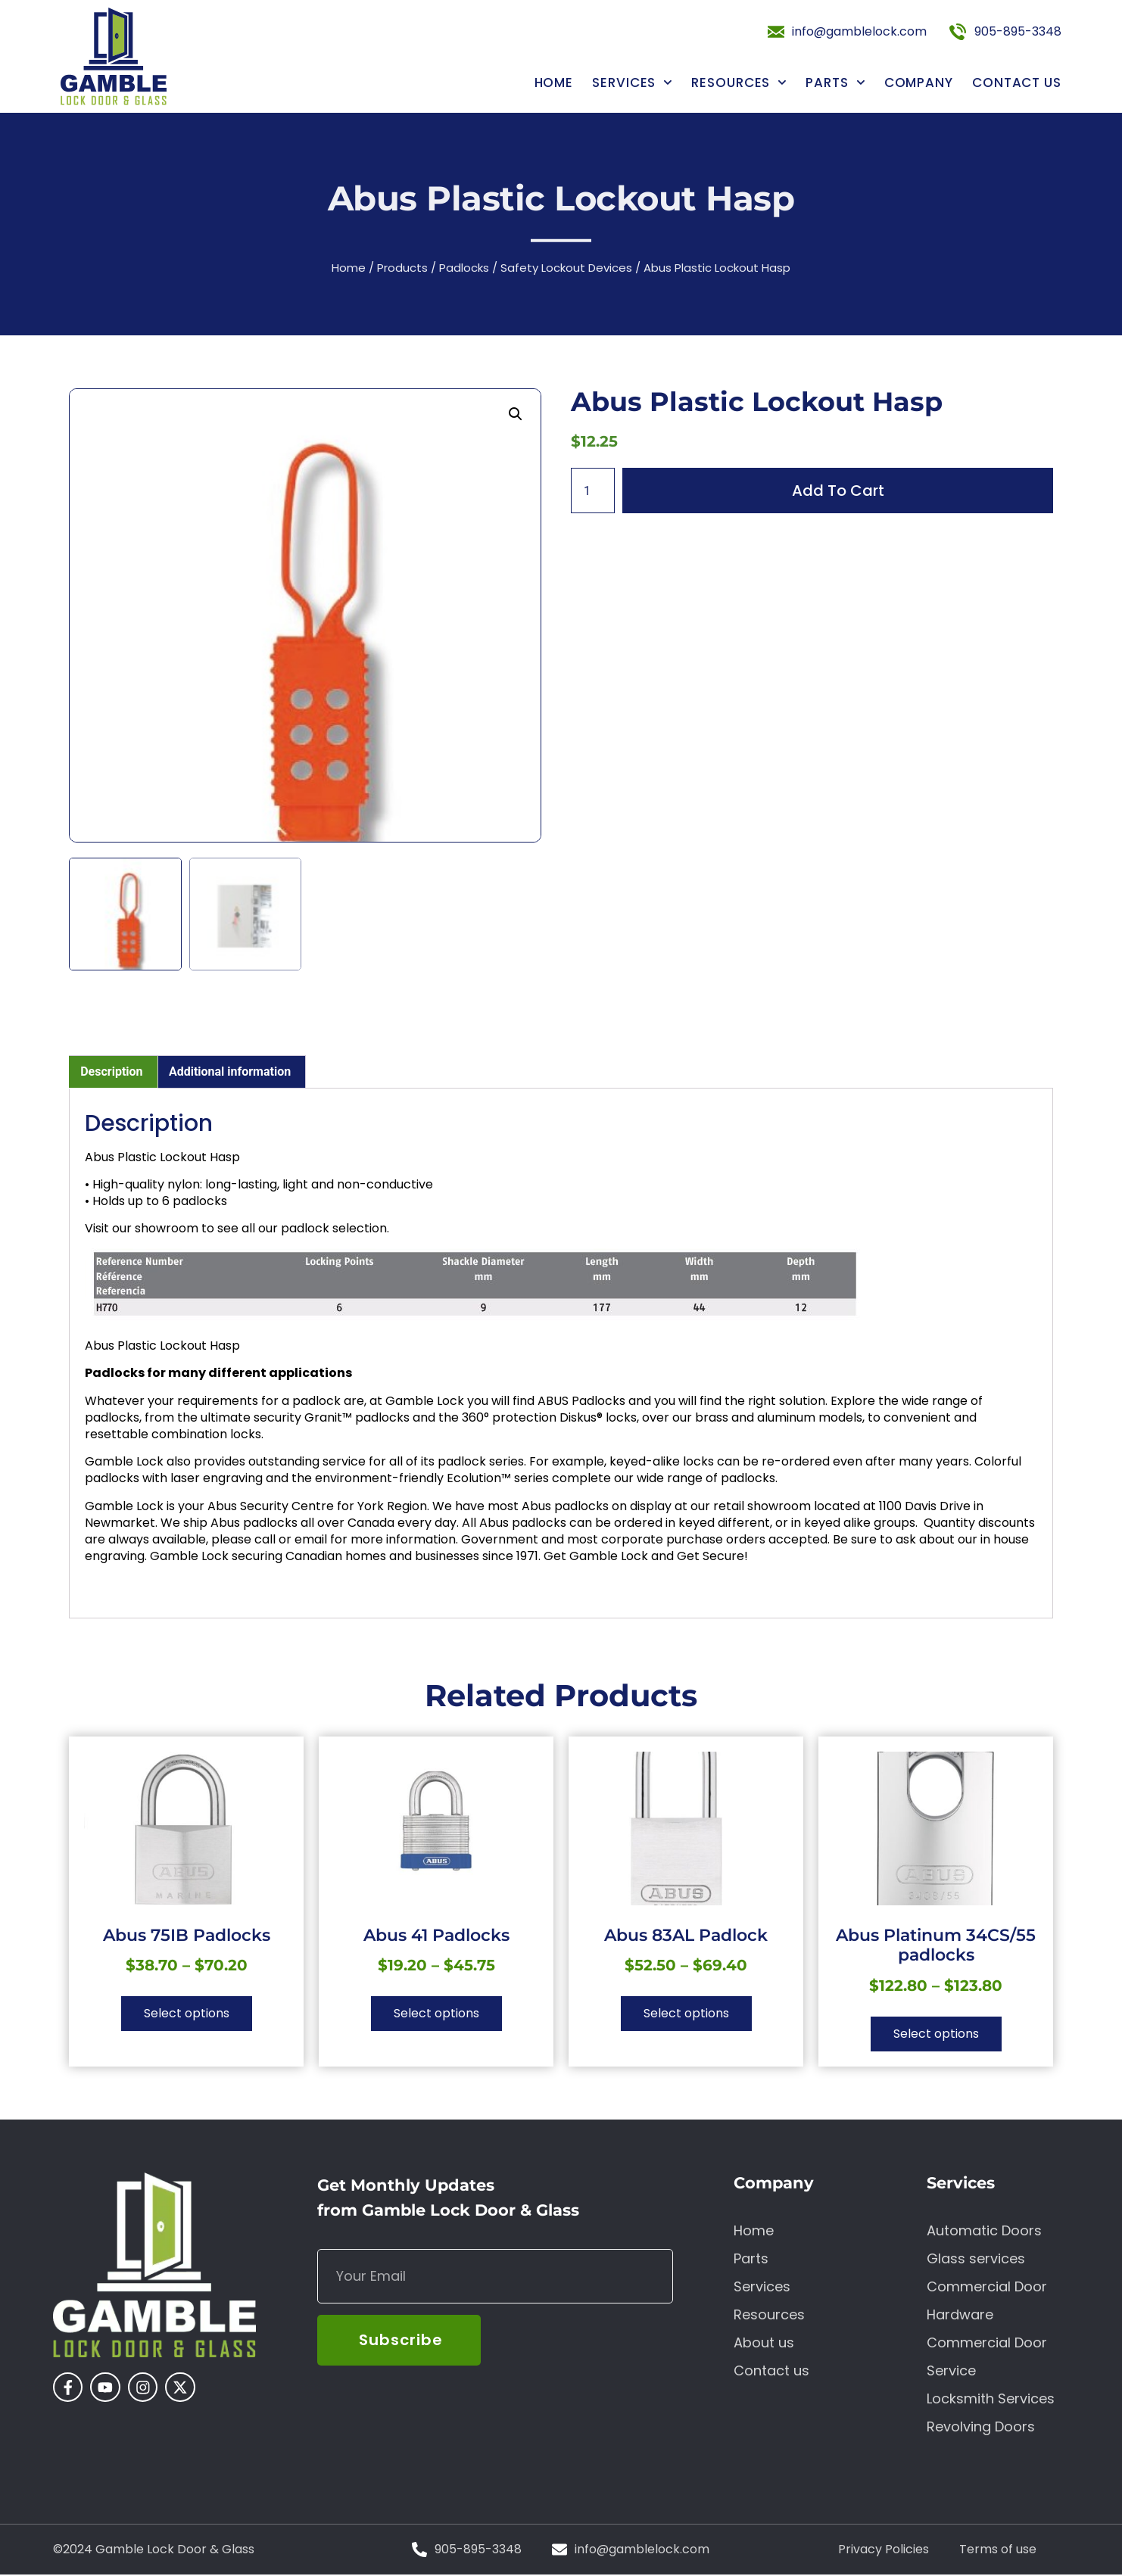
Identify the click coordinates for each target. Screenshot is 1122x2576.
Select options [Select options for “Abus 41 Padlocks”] (436, 2013)
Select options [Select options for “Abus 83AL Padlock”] (686, 2013)
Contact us (1016, 83)
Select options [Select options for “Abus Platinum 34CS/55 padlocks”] (936, 2033)
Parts (835, 83)
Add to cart (838, 490)
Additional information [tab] (230, 1071)
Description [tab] (111, 1071)
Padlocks (464, 271)
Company (918, 83)
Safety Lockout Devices (566, 271)
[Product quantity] (593, 490)
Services (632, 83)
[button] (515, 414)
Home (554, 83)
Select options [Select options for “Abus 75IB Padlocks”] (186, 2013)
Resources (739, 83)
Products (402, 271)
